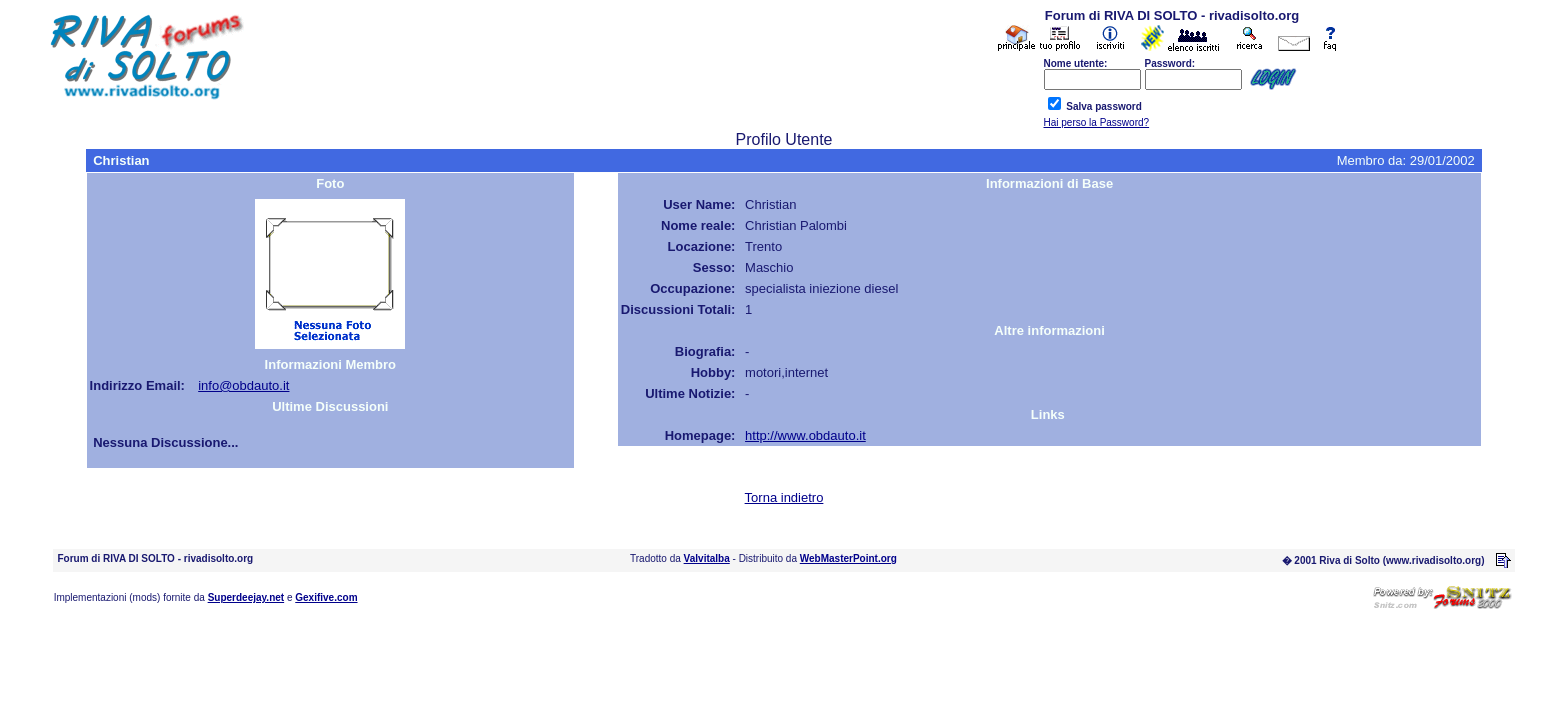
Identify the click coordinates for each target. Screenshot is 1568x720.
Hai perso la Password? (1097, 122)
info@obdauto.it (243, 385)
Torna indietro (784, 497)
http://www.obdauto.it (805, 435)
